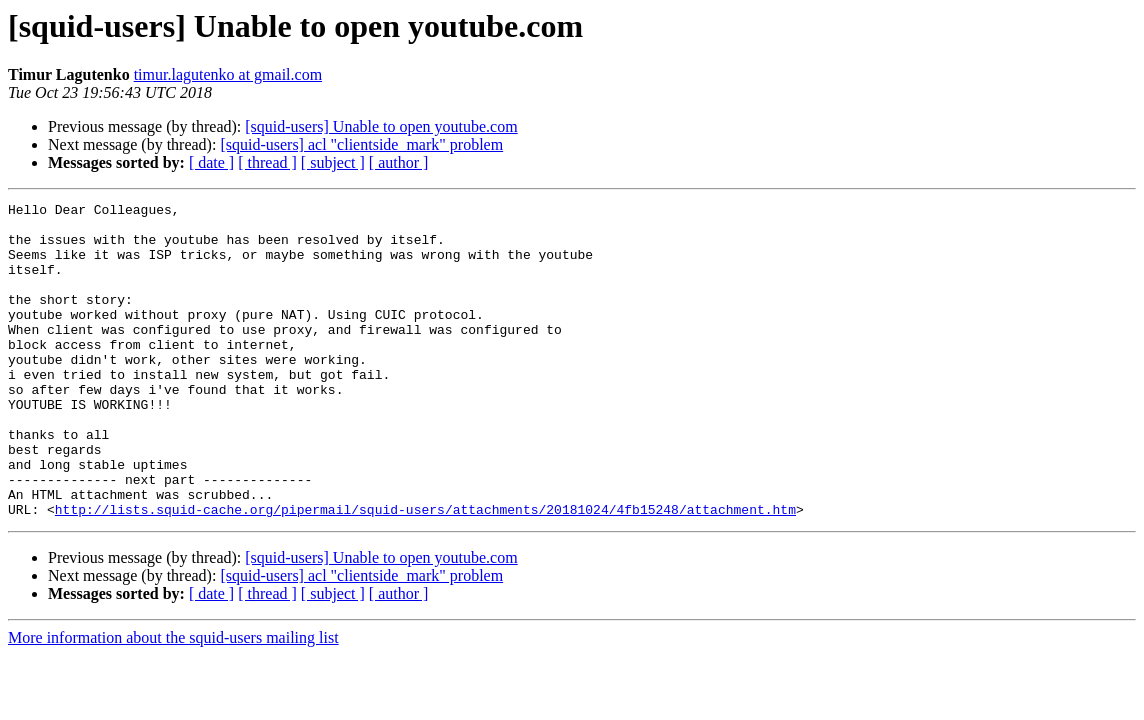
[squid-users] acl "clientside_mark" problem (361, 144)
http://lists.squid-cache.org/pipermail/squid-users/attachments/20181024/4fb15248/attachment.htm (425, 572)
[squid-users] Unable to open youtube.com (381, 126)
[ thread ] (267, 162)
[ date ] (211, 162)
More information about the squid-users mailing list (173, 700)
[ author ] (399, 162)
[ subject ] (333, 162)
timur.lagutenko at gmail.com (228, 74)
